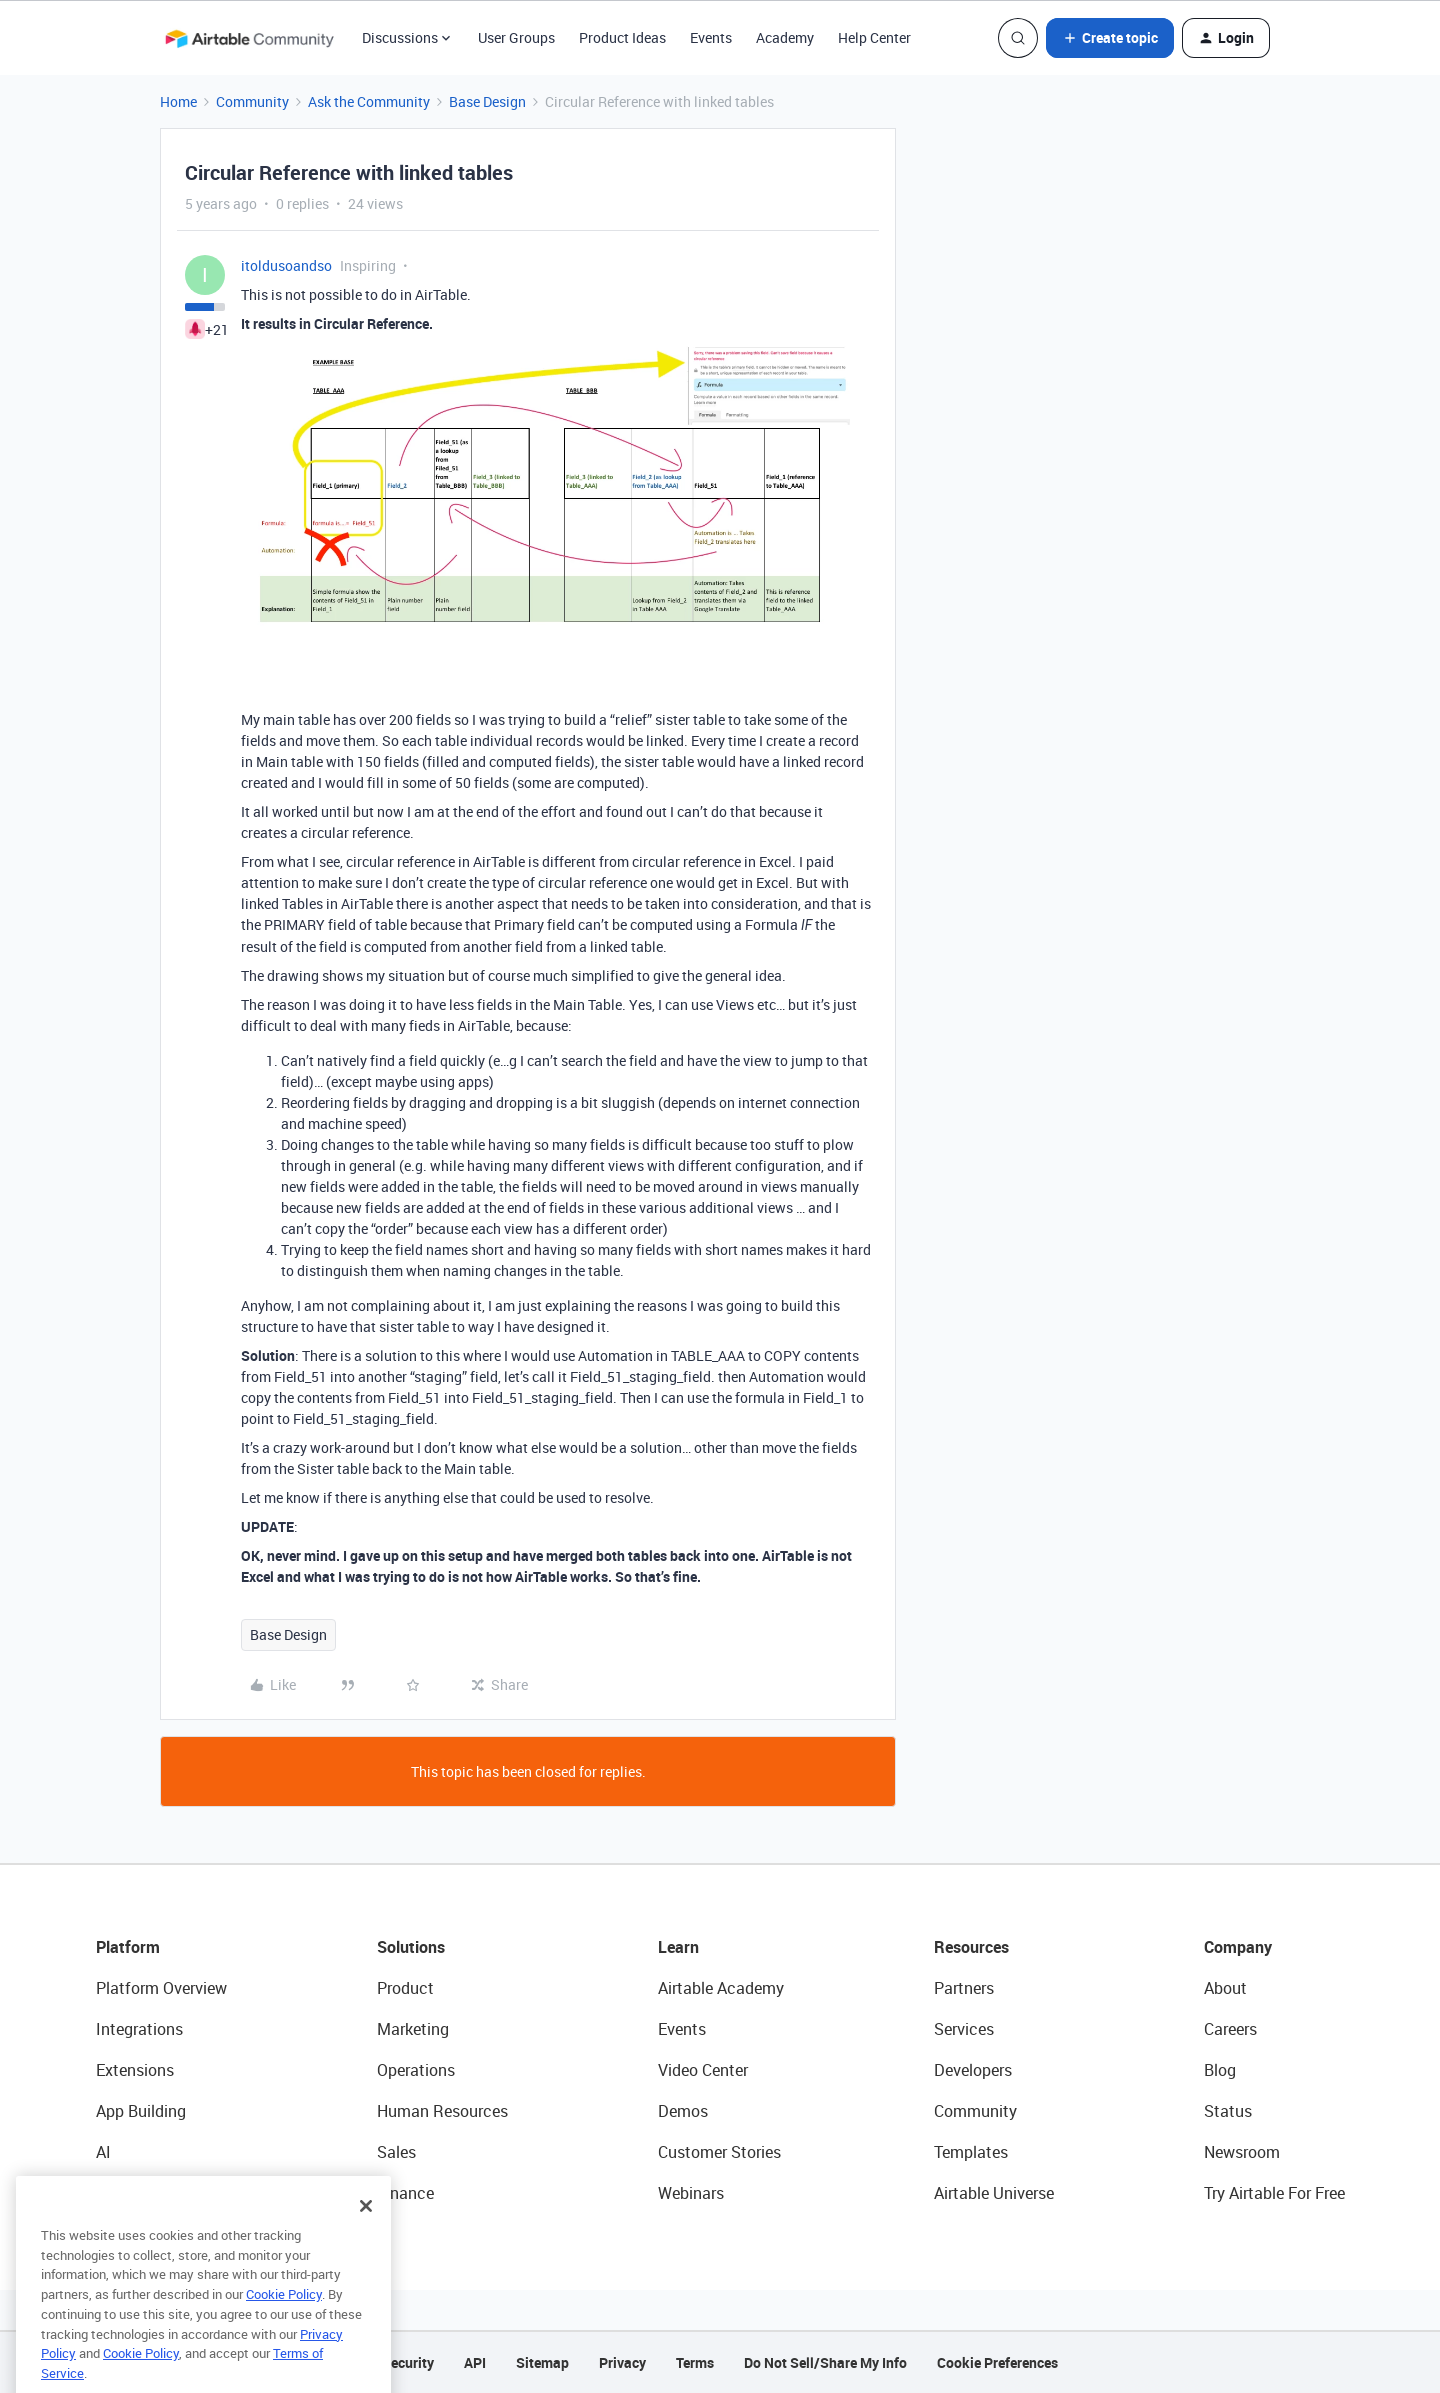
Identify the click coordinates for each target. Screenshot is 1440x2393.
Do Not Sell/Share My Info (825, 2362)
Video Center (703, 2070)
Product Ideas (622, 37)
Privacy (622, 2362)
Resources (971, 1947)
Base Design (487, 101)
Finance (405, 2193)
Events (711, 37)
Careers (1230, 2029)
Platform (128, 1947)
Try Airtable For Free (1274, 2193)
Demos (683, 2111)
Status (1228, 2111)
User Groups (516, 37)
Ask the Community (369, 101)
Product (405, 1988)
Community (252, 101)
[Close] (366, 2246)
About (1225, 1988)
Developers (973, 2070)
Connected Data (154, 2193)
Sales (396, 2152)
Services (964, 2029)
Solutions (411, 1947)
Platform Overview (161, 1988)
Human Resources (442, 2111)
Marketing (413, 2029)
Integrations (139, 2029)
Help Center (874, 37)
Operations (416, 2070)
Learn (678, 1947)
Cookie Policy (284, 2334)
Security (408, 2362)
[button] (1110, 38)
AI (103, 2152)
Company (1238, 1947)
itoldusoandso (286, 265)
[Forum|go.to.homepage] (249, 38)
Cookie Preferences (997, 2362)
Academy (785, 37)
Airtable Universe (994, 2193)
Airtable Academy (721, 1988)
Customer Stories (719, 2152)
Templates (971, 2152)
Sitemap (542, 2362)
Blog (1220, 2070)
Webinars (691, 2193)
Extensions (135, 2070)
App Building (141, 2111)
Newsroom (1242, 2152)
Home (178, 101)
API (475, 2362)
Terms (695, 2362)
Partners (964, 1988)
